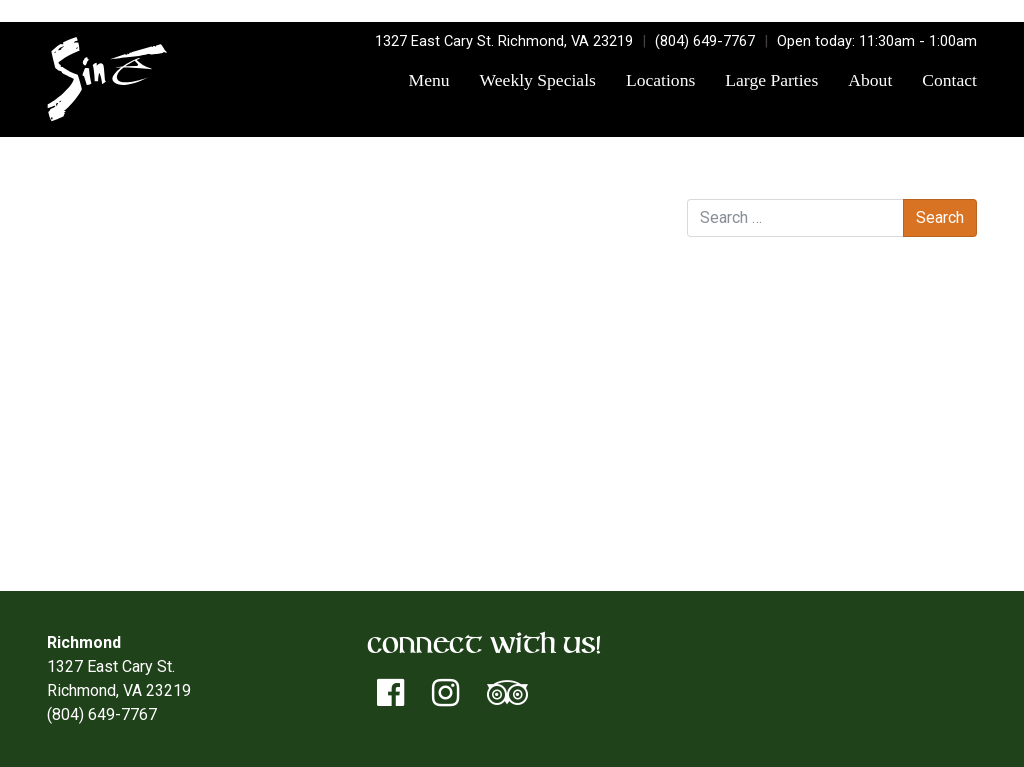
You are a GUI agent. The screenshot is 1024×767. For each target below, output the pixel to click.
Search (711, 178)
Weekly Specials (538, 80)
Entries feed (770, 484)
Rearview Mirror (107, 254)
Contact (949, 80)
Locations (660, 80)
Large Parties (771, 80)
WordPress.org (780, 532)
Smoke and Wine (593, 254)
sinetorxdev (300, 230)
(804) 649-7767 (705, 41)
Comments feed (783, 508)
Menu (429, 80)
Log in (748, 460)
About (870, 80)
